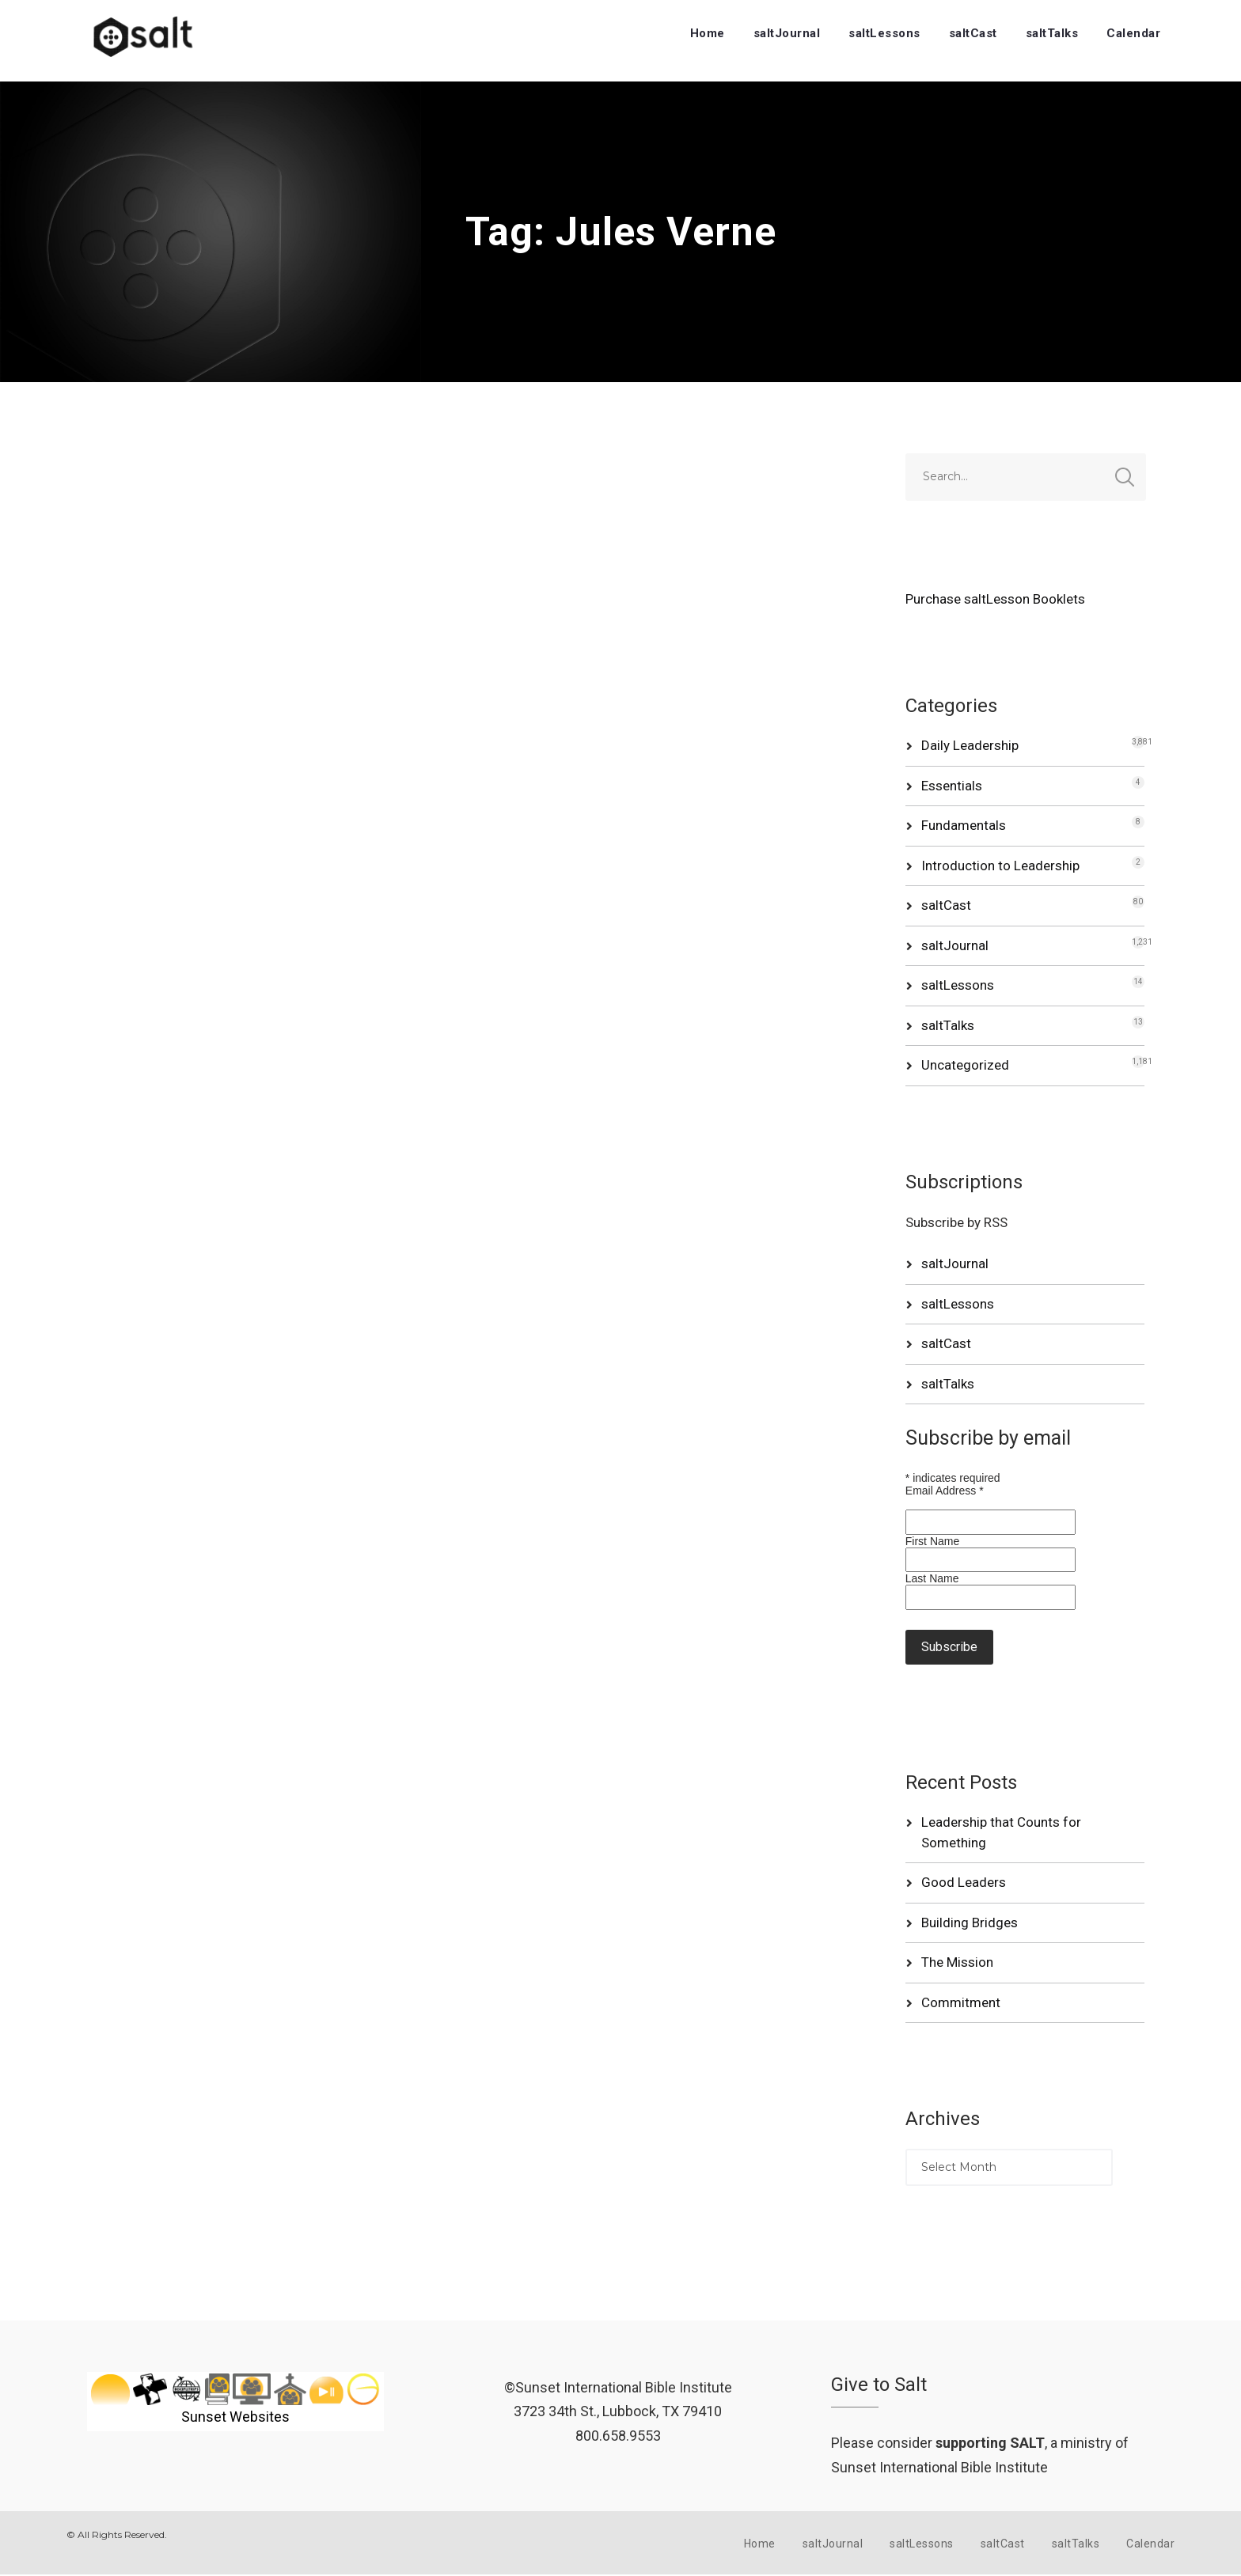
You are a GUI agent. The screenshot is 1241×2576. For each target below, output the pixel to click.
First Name (932, 1541)
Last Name (932, 1578)
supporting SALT (990, 2442)
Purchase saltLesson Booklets (995, 599)
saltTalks (1052, 33)
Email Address (944, 1490)
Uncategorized (965, 1065)
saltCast (973, 33)
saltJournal (787, 33)
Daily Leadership (970, 745)
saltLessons (884, 33)
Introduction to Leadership (1000, 865)
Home (707, 33)
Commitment (960, 2002)
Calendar (1133, 33)
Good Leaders (963, 1882)
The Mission (957, 1962)
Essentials (951, 786)
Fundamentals (963, 825)
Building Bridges (969, 1922)
